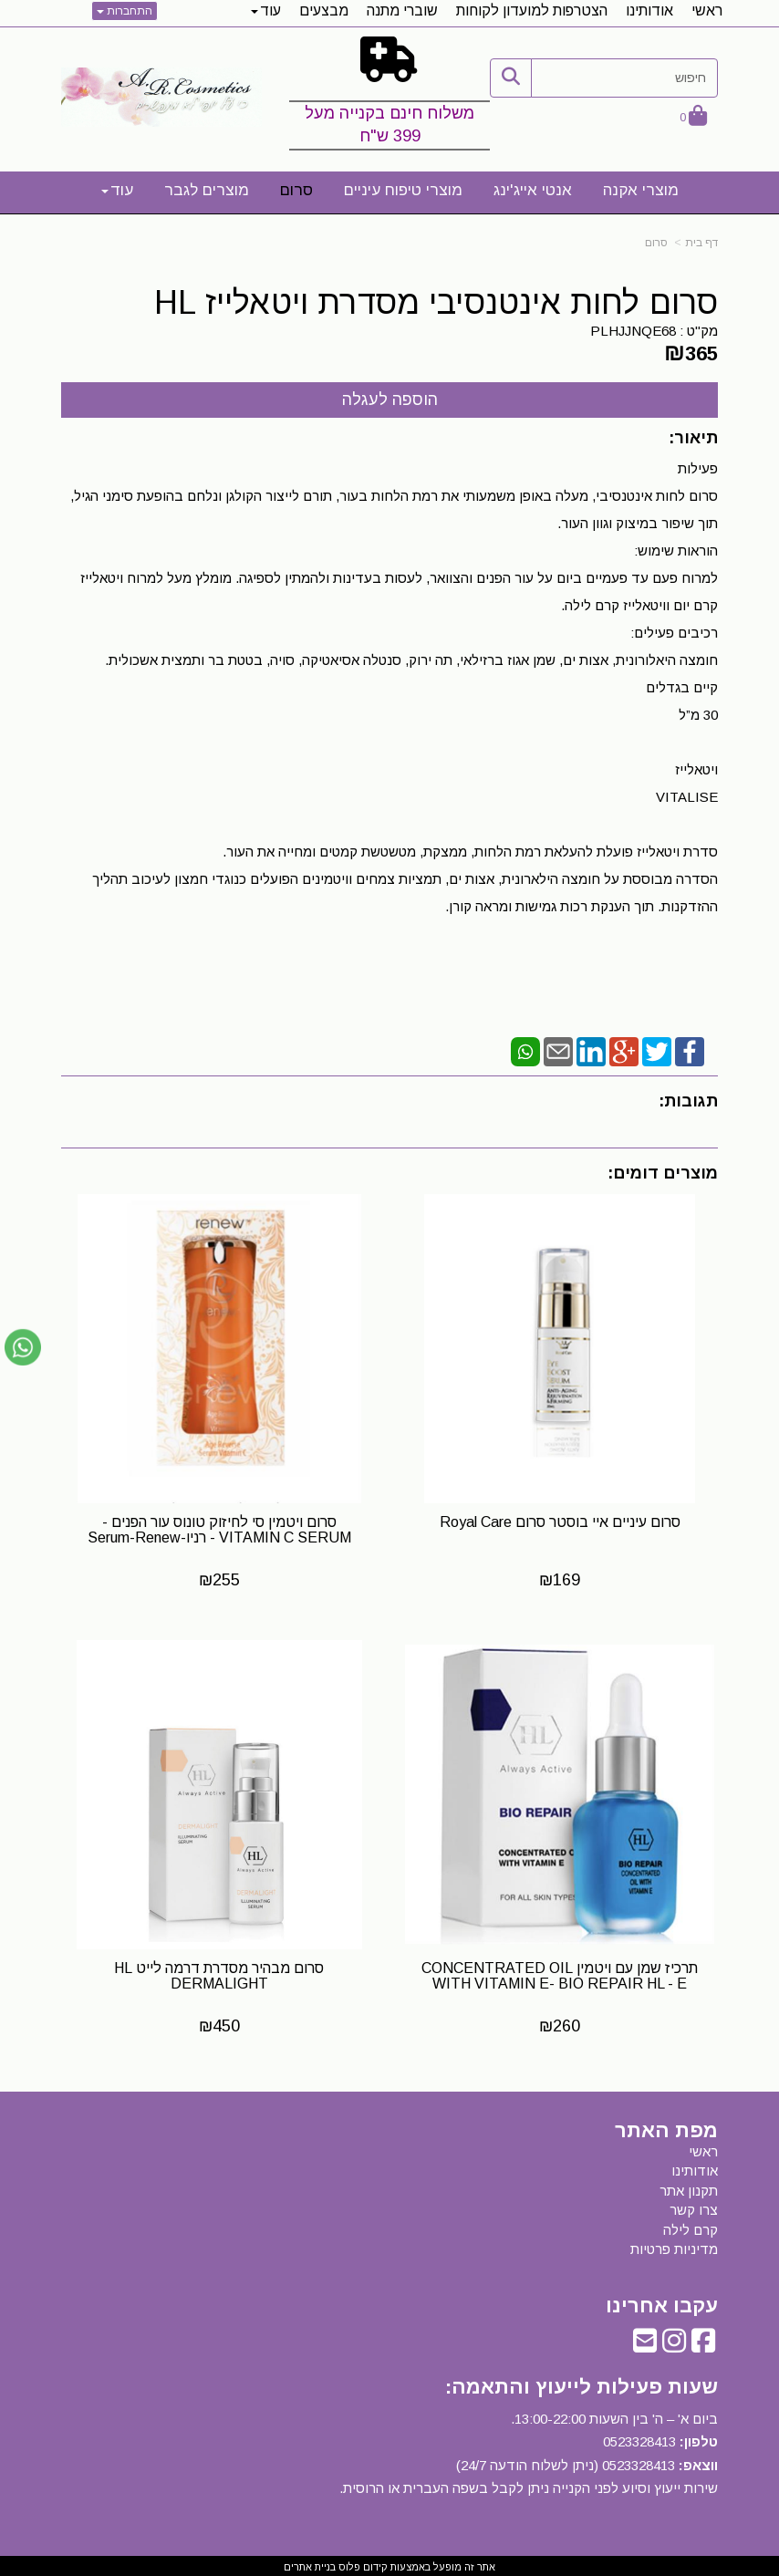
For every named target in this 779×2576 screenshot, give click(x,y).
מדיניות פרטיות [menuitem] (674, 2245)
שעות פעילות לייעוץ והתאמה (585, 2383)
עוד (266, 10)
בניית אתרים (310, 2563)
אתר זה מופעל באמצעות (389, 2563)
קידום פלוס (362, 2563)
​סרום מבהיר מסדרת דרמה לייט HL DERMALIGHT (219, 1973)
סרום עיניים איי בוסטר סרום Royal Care (561, 1520)
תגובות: (688, 1101)
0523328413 (639, 2438)
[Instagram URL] (674, 2342)
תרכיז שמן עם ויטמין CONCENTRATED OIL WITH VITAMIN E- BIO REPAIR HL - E (560, 1973)
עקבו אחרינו (662, 2303)
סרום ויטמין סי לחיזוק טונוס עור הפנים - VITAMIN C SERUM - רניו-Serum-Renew (218, 1528)
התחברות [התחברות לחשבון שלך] (124, 11)
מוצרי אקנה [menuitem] (641, 190)
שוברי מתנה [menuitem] (402, 10)
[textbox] (389, 97)
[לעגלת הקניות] (693, 117)
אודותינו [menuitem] (649, 10)
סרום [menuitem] (296, 190)
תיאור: (693, 438)
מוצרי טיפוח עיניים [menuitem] (403, 190)
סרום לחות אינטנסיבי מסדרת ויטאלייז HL (436, 303)
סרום (656, 242)
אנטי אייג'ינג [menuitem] (532, 190)
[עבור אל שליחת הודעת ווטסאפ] (23, 1347)
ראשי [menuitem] (706, 10)
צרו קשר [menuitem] (694, 2206)
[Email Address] (645, 2342)
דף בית (701, 242)
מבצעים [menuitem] (323, 10)
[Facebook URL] (703, 2342)
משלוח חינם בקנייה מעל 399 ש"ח (389, 125)
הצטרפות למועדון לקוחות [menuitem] (532, 10)
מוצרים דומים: (663, 1173)
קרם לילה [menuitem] (690, 2226)
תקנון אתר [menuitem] (689, 2187)
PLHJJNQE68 (633, 330)
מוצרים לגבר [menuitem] (206, 190)
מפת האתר (666, 2127)
